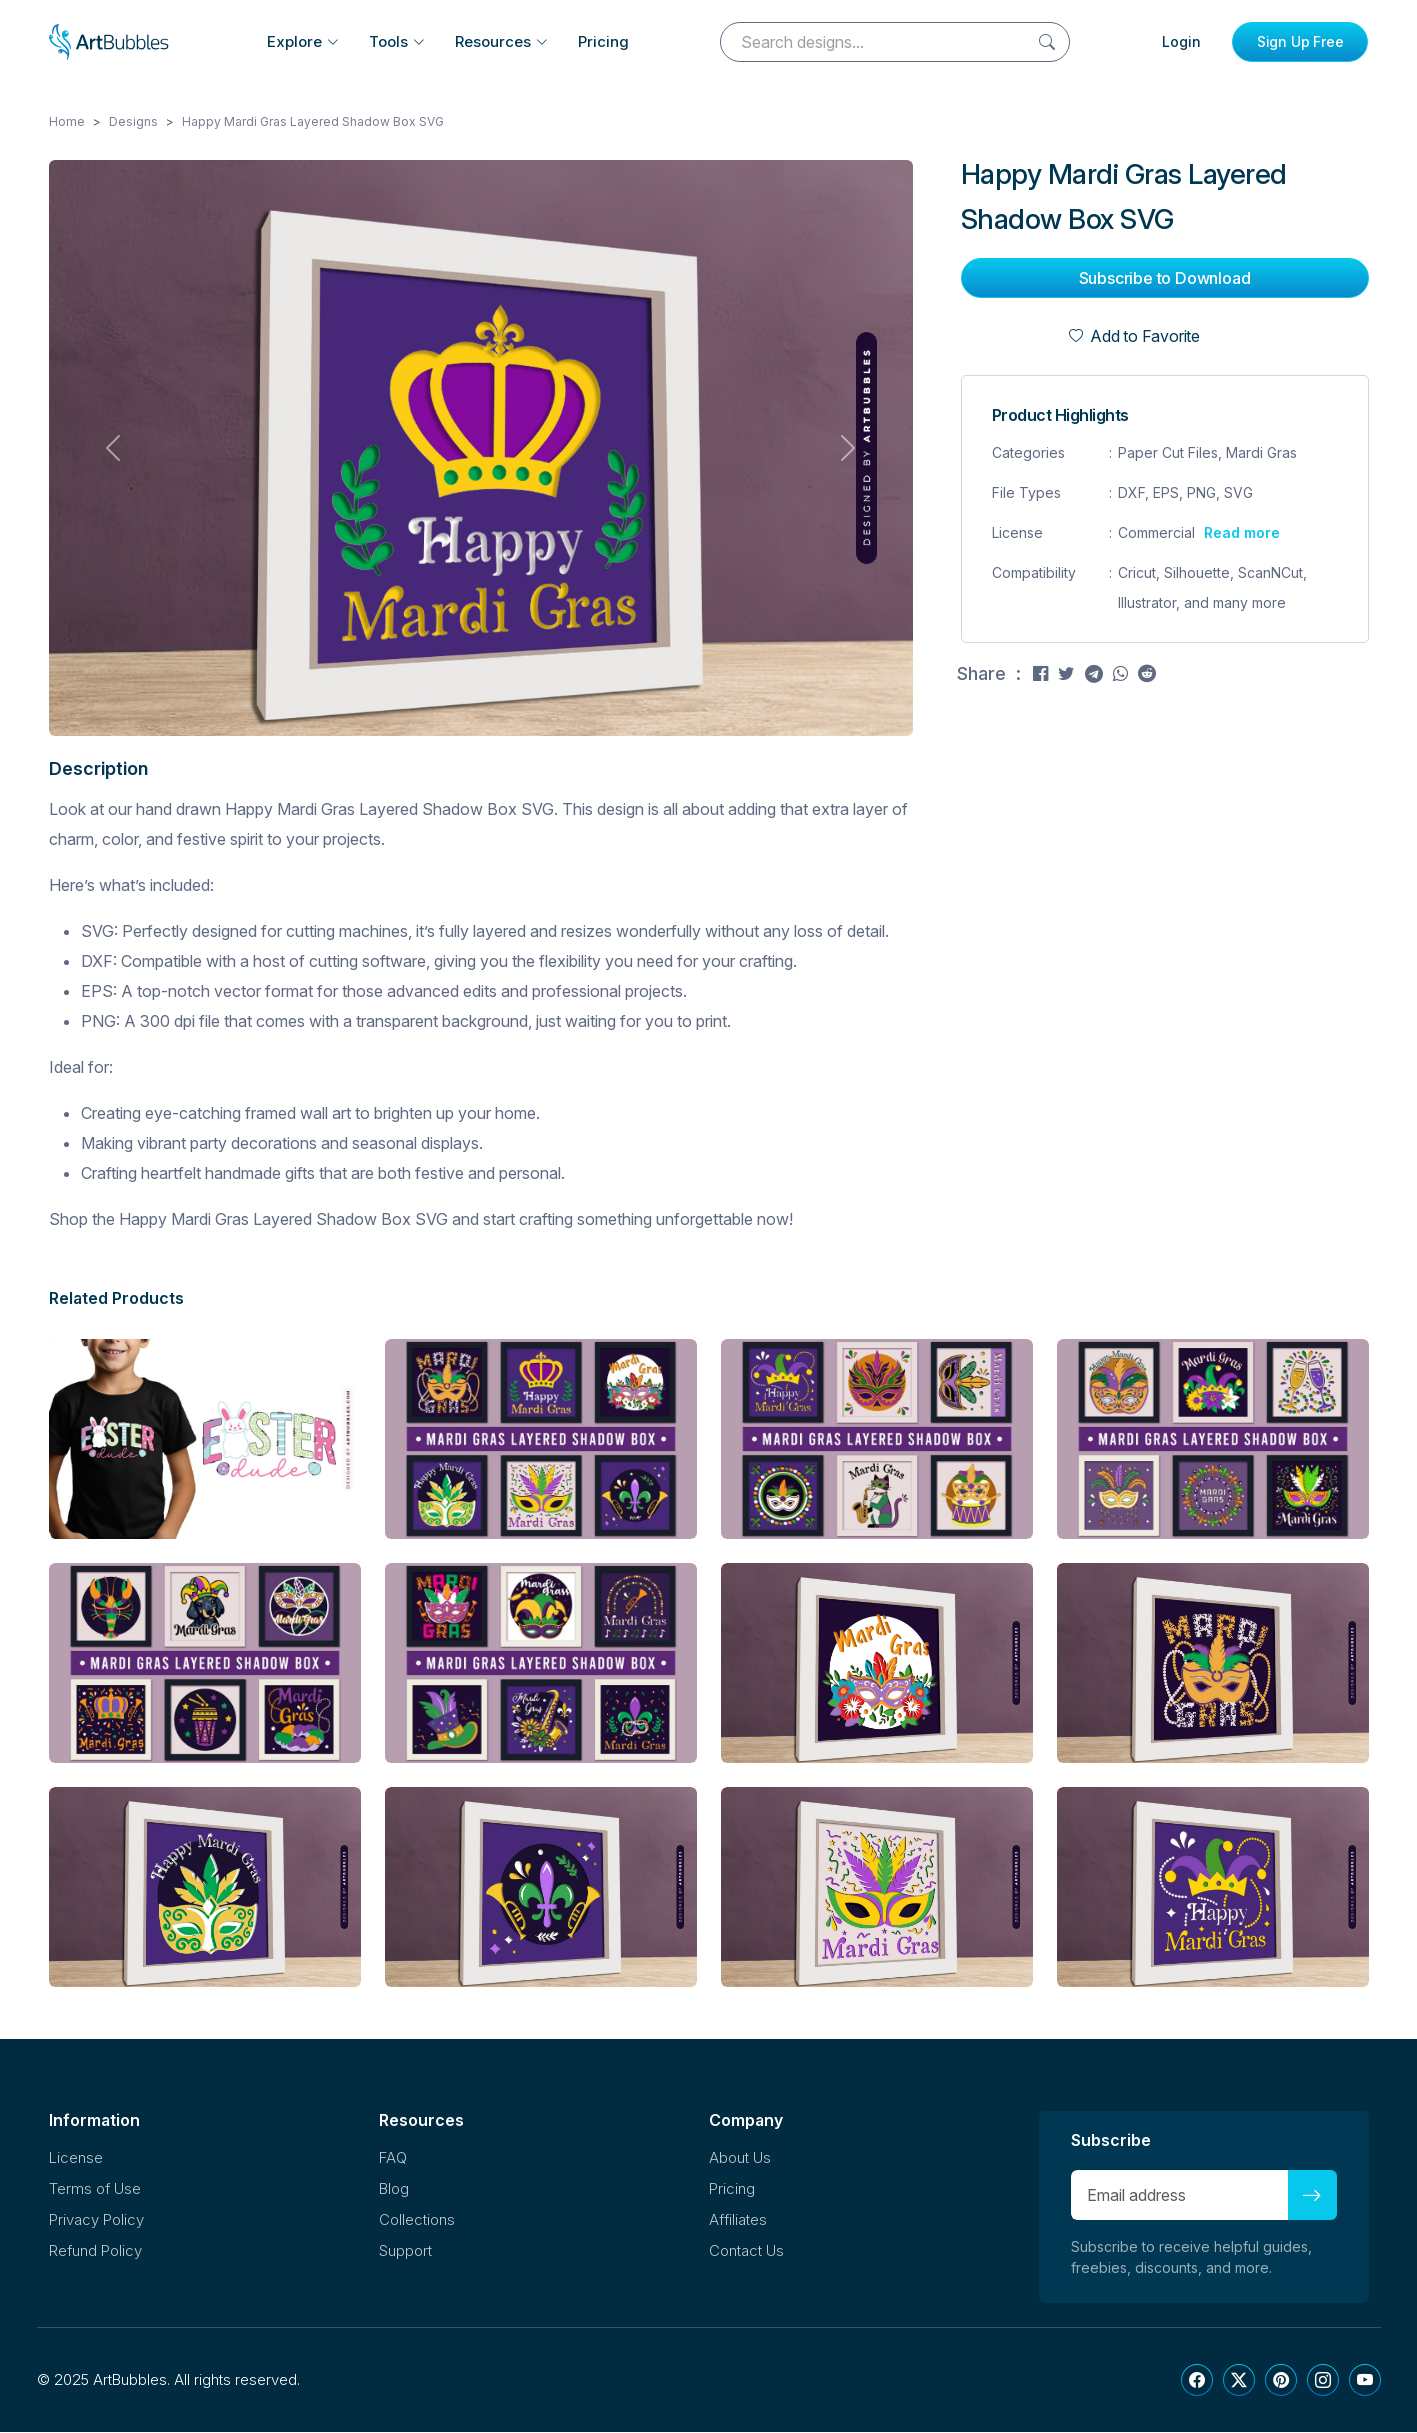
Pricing (603, 41)
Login (1181, 41)
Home (67, 122)
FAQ (393, 2158)
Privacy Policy (96, 2220)
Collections (417, 2220)
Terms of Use (95, 2189)
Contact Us (746, 2251)
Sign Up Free (1300, 41)
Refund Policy (95, 2251)
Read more (1242, 533)
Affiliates (738, 2220)
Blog (394, 2189)
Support (405, 2251)
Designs (133, 122)
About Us (740, 2158)
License (76, 2158)
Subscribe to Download (1165, 279)
